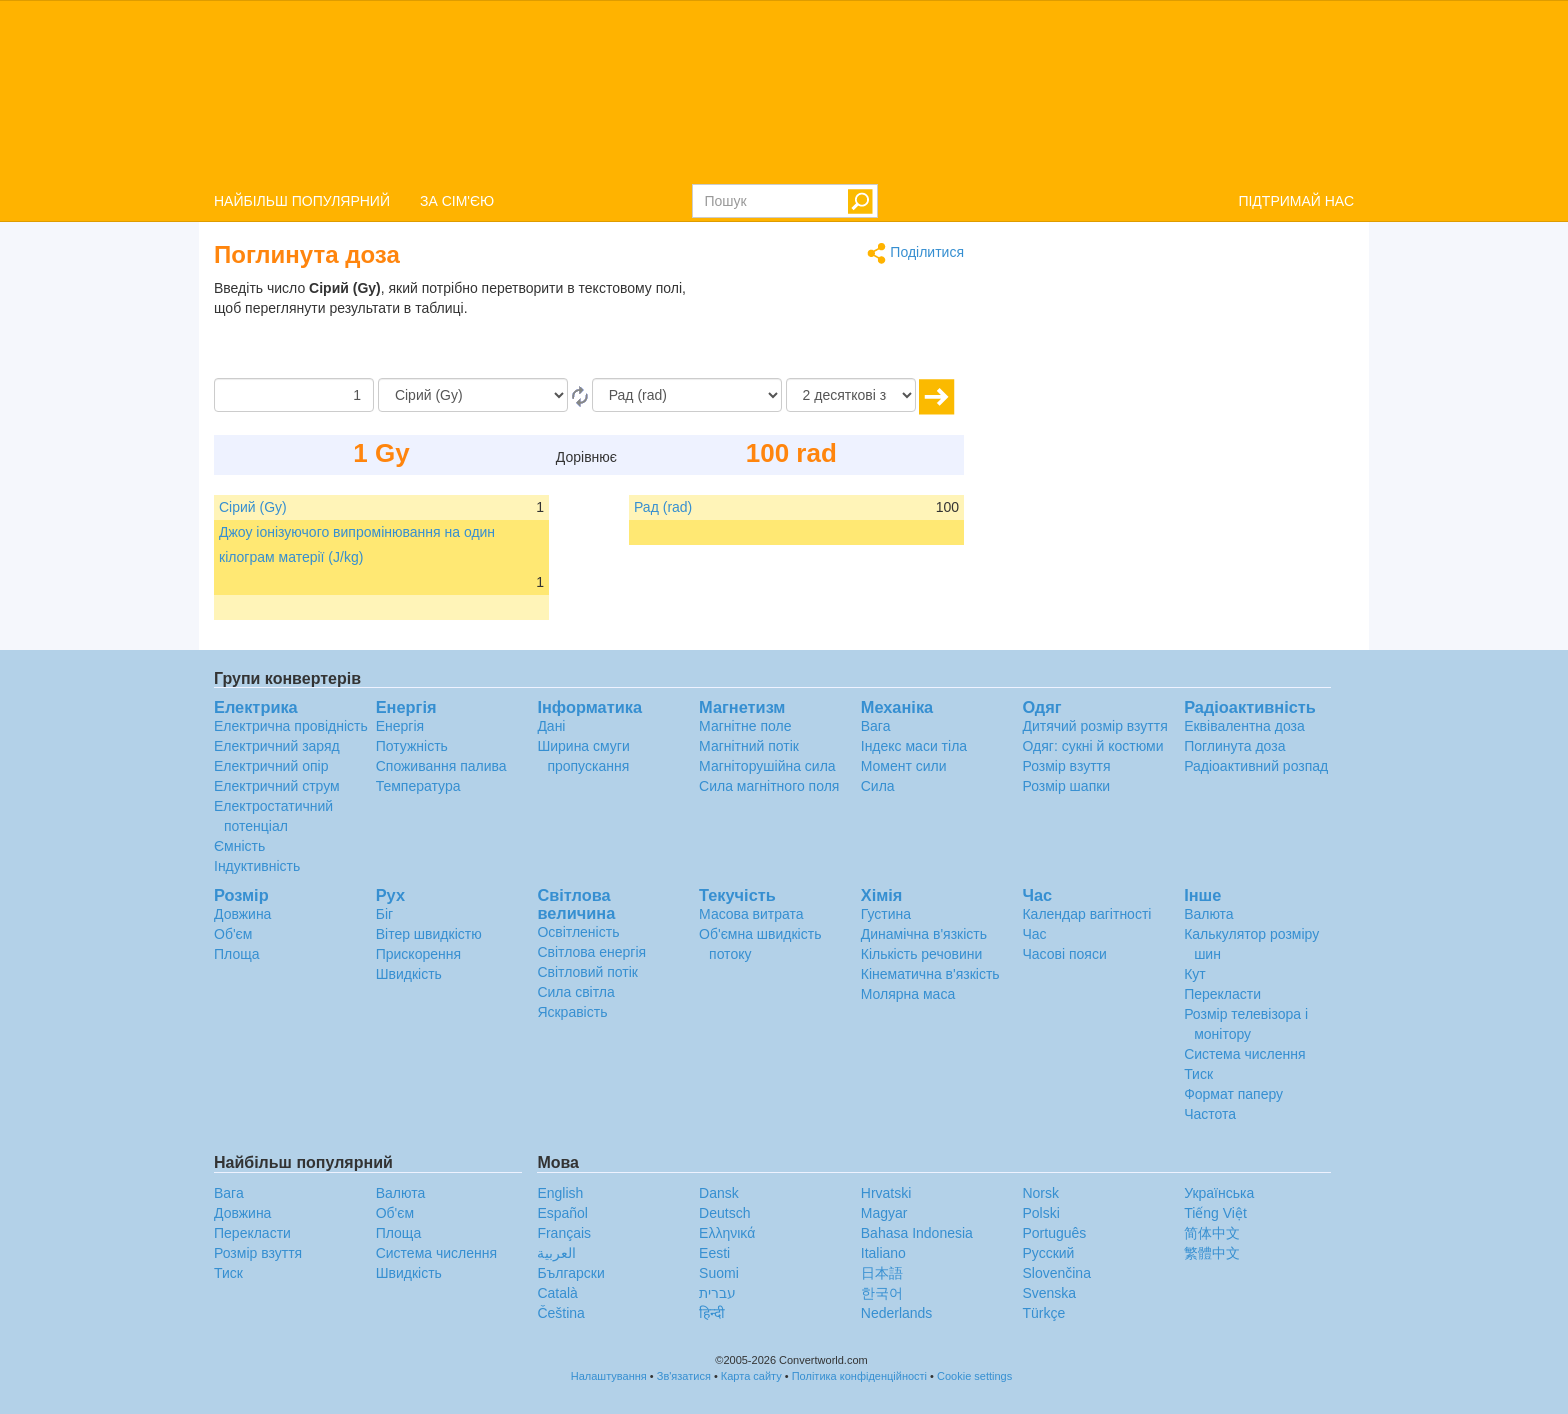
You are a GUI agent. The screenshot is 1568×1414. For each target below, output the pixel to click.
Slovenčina (1056, 1273)
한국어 (882, 1293)
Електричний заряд (277, 746)
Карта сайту (751, 1376)
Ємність (239, 846)
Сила (878, 786)
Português (1054, 1233)
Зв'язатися (684, 1376)
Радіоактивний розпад (1256, 766)
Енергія (400, 726)
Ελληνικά (727, 1233)
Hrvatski (886, 1193)
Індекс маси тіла (914, 746)
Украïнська (1219, 1193)
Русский (1048, 1253)
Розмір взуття (1066, 766)
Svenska (1049, 1293)
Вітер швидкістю (429, 934)
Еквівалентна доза (1244, 726)
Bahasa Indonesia (917, 1233)
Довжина (242, 914)
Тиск (1198, 1074)
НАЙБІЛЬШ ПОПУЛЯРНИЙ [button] (302, 201)
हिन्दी (712, 1313)
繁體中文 (1212, 1253)
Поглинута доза (1234, 746)
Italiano (883, 1253)
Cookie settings (974, 1376)
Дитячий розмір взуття (1094, 726)
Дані (551, 726)
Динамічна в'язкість (924, 934)
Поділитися (915, 253)
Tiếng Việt (1215, 1213)
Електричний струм (277, 786)
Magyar (884, 1213)
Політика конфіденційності (859, 1376)
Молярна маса (908, 994)
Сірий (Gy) (253, 507)
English (560, 1193)
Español (562, 1213)
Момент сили (904, 766)
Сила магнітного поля (769, 786)
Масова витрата (751, 914)
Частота (1210, 1114)
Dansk (719, 1193)
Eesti (714, 1253)
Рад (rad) (663, 507)
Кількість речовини (922, 954)
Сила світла (575, 992)
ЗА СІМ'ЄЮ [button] (457, 201)
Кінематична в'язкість (930, 974)
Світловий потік (587, 972)
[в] (687, 395)
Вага (876, 726)
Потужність (412, 746)
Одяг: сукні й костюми (1092, 746)
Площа (236, 954)
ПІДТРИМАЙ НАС (1296, 201)
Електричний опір (271, 766)
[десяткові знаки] (851, 395)
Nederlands (897, 1313)
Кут (1195, 974)
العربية (556, 1253)
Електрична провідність (291, 726)
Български (570, 1273)
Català (557, 1293)
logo (784, 91)
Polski (1040, 1213)
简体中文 (1212, 1233)
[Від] (473, 395)
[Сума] (294, 395)
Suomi (719, 1273)
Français (564, 1233)
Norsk (1040, 1193)
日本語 (882, 1273)
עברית (717, 1293)
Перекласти (1222, 994)
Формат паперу (1233, 1094)
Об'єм (233, 934)
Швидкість (409, 974)
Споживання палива (441, 766)
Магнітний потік (749, 746)
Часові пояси (1064, 954)
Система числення (1244, 1054)
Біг (384, 914)
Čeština (560, 1313)
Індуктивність (257, 866)
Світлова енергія (591, 952)
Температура (418, 786)
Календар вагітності (1086, 914)
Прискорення (418, 954)
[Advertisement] (839, 328)
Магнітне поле (745, 726)
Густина (886, 914)
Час (1034, 934)
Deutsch (724, 1213)
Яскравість (572, 1012)
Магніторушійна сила (767, 766)
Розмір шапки (1066, 786)
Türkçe (1043, 1313)
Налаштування (609, 1376)
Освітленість (578, 932)
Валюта (1209, 914)
